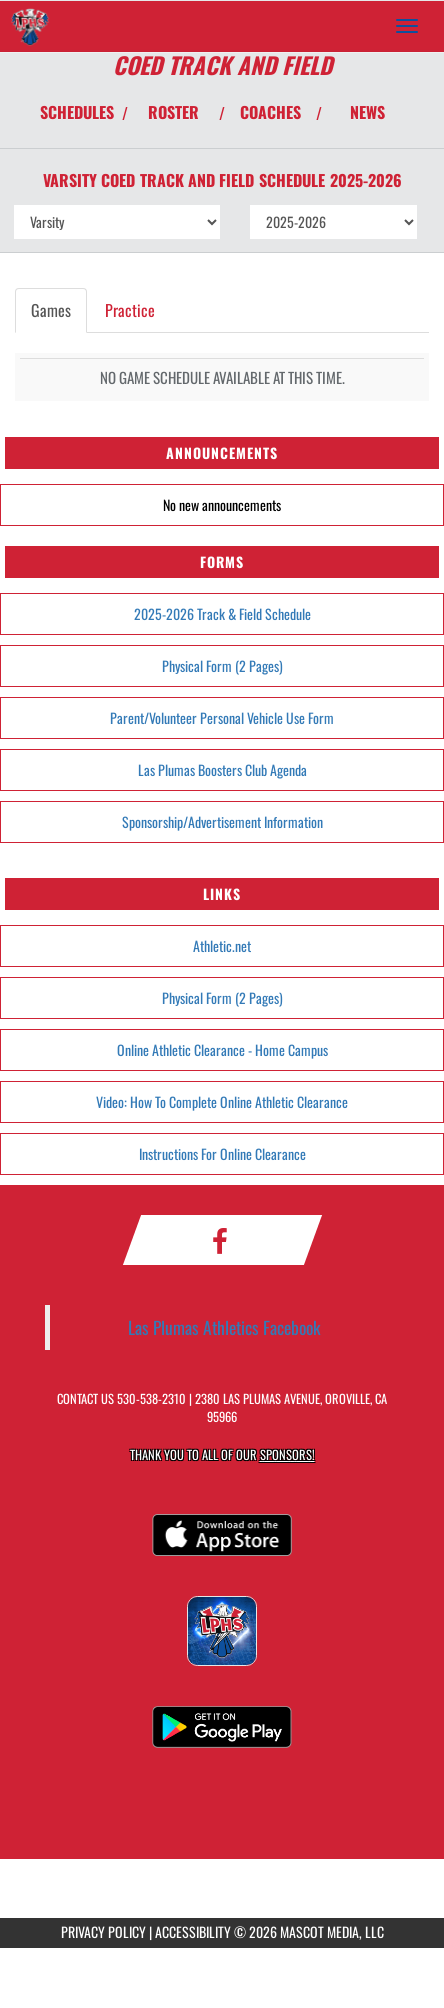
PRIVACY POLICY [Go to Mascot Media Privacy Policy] (103, 1931)
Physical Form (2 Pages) (222, 665)
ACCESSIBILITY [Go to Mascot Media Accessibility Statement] (193, 1931)
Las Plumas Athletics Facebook (224, 1327)
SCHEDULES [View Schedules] (77, 112)
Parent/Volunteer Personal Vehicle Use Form (222, 717)
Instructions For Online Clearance (222, 1153)
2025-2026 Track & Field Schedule (222, 613)
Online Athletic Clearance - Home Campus (222, 1049)
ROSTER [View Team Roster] (173, 112)
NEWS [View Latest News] (367, 112)
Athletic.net (222, 945)
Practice (130, 310)
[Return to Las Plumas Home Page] (30, 26)
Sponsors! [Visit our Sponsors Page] (287, 1454)
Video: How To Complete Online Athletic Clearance (222, 1101)
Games (51, 310)
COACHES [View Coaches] (270, 112)
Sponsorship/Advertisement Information (222, 821)
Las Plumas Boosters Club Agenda (222, 769)
